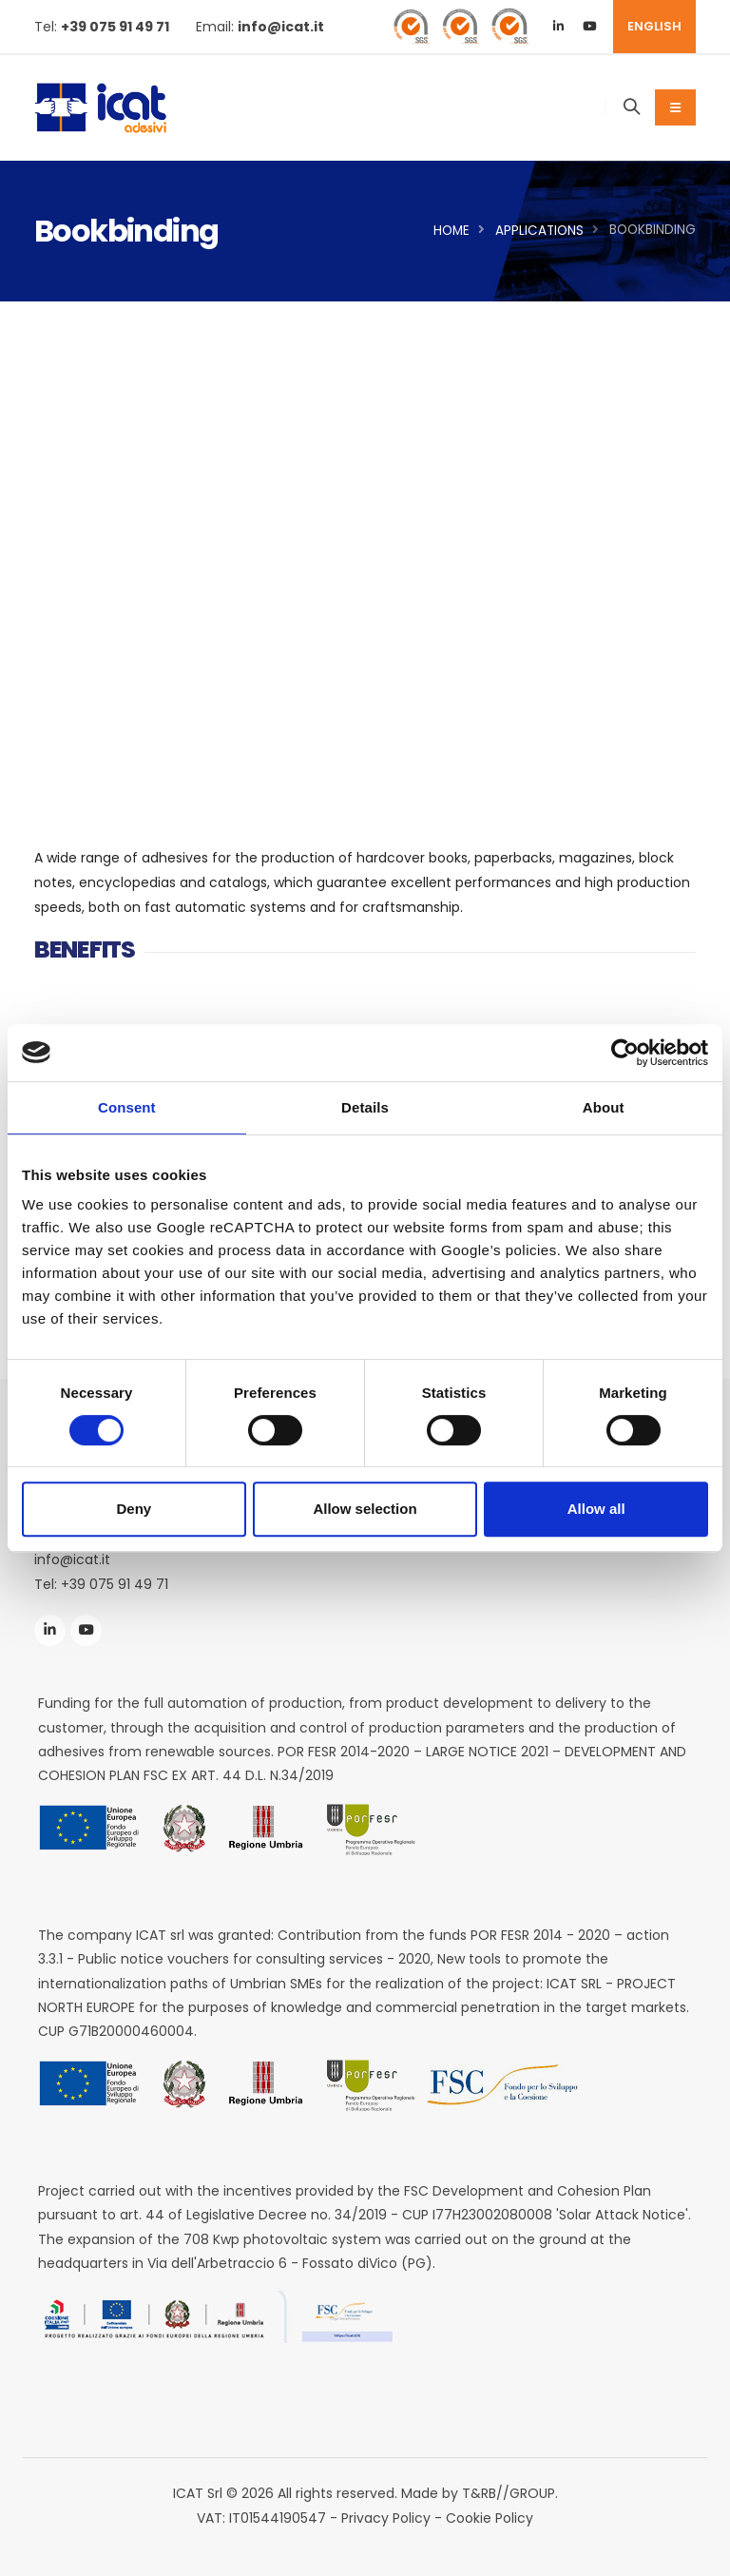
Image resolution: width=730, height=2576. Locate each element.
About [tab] (603, 1107)
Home (451, 231)
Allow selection (364, 1509)
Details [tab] (365, 1107)
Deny (133, 1509)
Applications (539, 231)
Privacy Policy (386, 2518)
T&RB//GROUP (508, 2493)
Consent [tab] (127, 1107)
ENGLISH (654, 26)
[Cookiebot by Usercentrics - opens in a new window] (625, 1052)
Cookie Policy (489, 2518)
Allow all (596, 1509)
